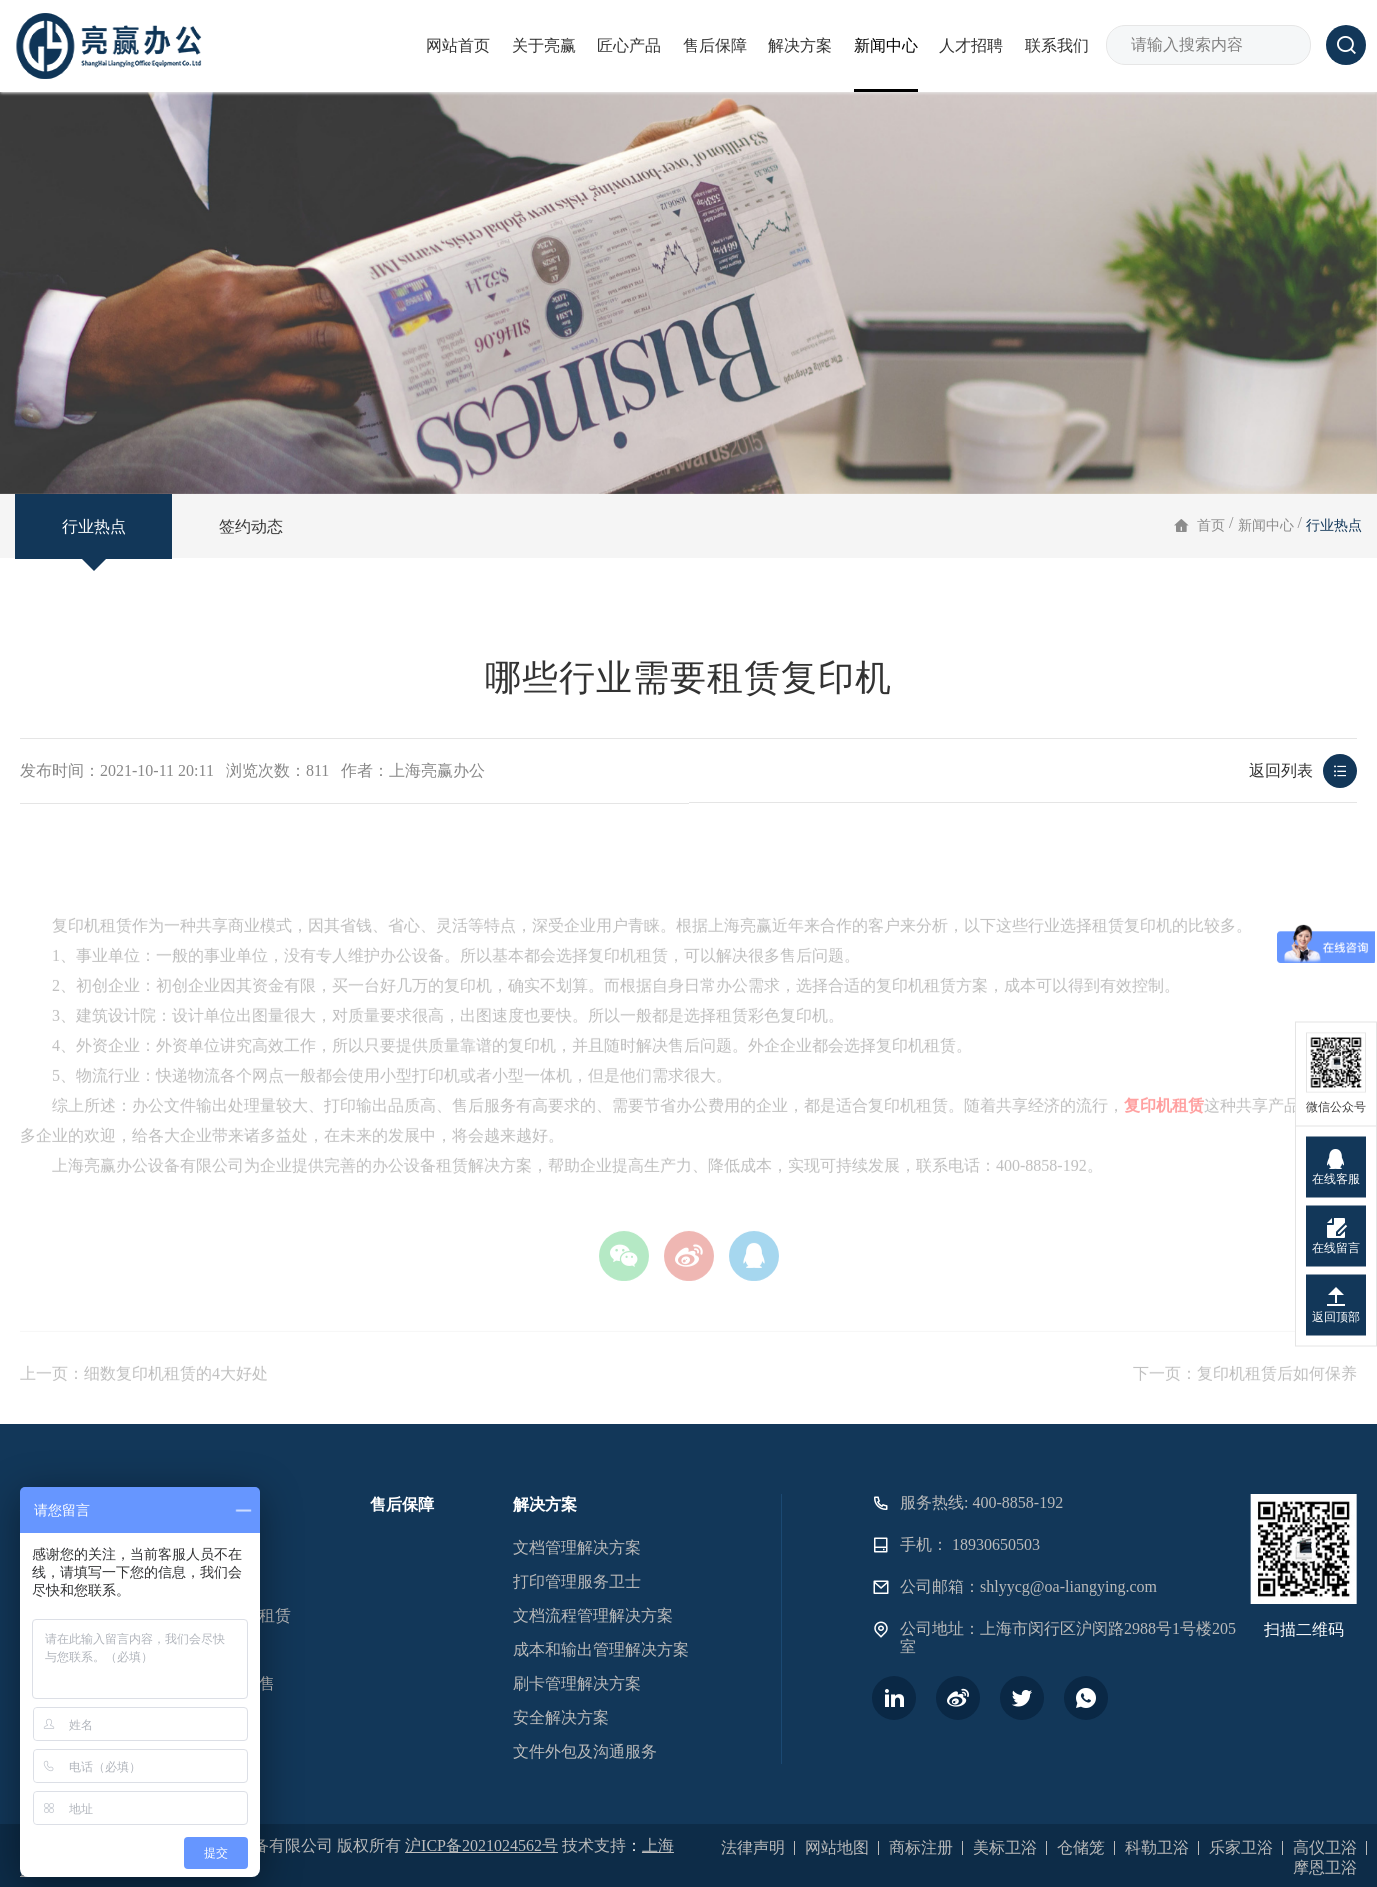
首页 (1211, 525)
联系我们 (1057, 45)
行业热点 (94, 526)
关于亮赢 (544, 45)
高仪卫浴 (1325, 1847)
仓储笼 (1081, 1847)
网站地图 (837, 1847)
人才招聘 (971, 45)
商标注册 (921, 1847)
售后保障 (715, 45)
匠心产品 (629, 45)
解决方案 (800, 45)
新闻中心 (886, 45)
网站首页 (458, 45)
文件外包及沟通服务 (585, 1751)
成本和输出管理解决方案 (601, 1649)
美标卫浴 (1005, 1847)
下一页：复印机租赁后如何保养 (1245, 1394)
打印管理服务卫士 (577, 1581)
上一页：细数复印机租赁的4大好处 (144, 1394)
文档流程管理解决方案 (593, 1615)
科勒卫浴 (1157, 1847)
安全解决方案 (561, 1717)
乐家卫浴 (1241, 1847)
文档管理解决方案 (577, 1547)
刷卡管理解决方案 (577, 1683)
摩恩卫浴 (1325, 1867)
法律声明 (753, 1847)
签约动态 (251, 526)
